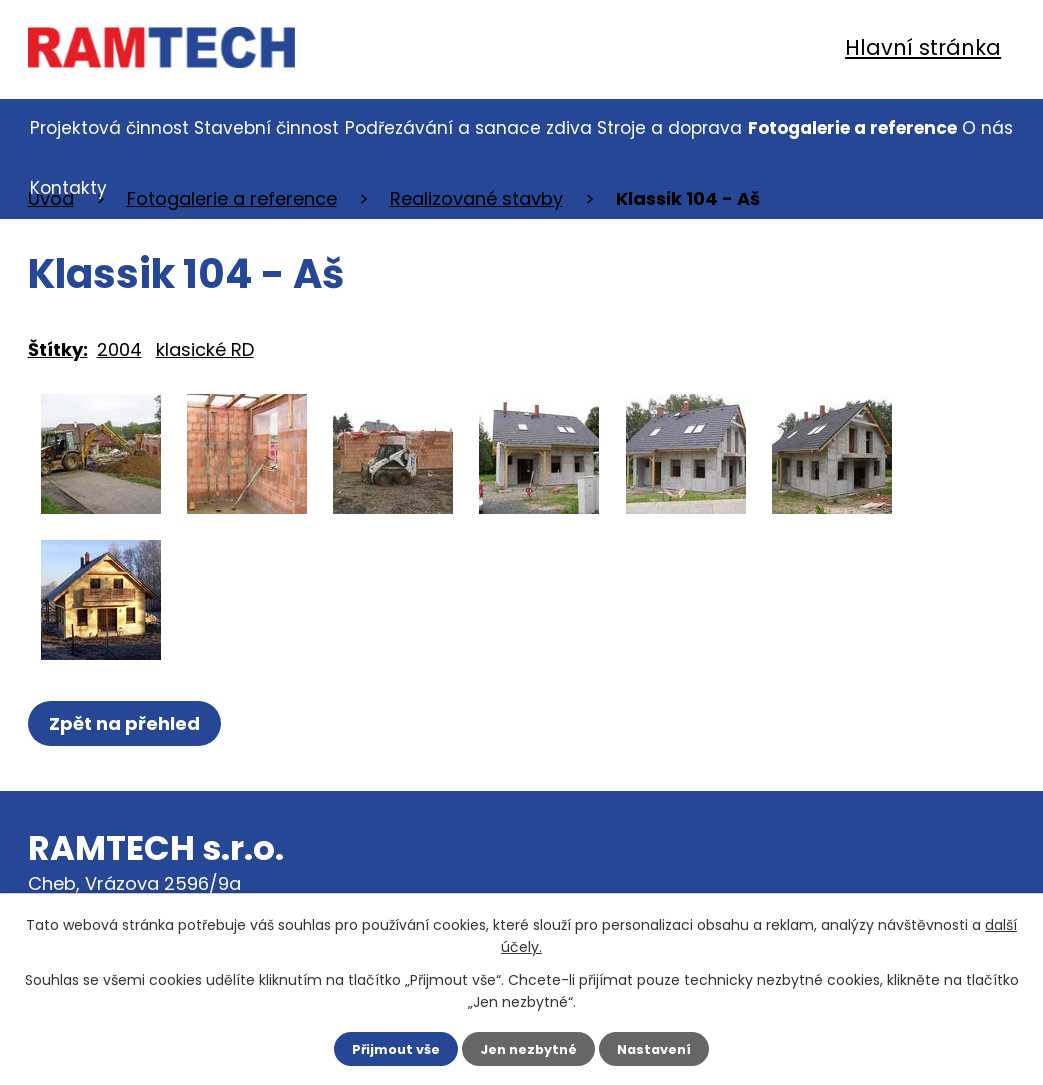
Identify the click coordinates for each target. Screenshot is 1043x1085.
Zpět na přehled (130, 723)
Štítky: (58, 349)
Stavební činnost (266, 128)
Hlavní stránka (923, 47)
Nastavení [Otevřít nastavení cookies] (662, 1048)
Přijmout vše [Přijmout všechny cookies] (389, 1048)
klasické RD (205, 349)
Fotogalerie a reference (852, 128)
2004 (119, 349)
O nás (987, 128)
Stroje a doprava (669, 128)
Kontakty (68, 188)
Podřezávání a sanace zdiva (468, 128)
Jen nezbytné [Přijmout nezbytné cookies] (529, 1048)
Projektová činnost (109, 128)
